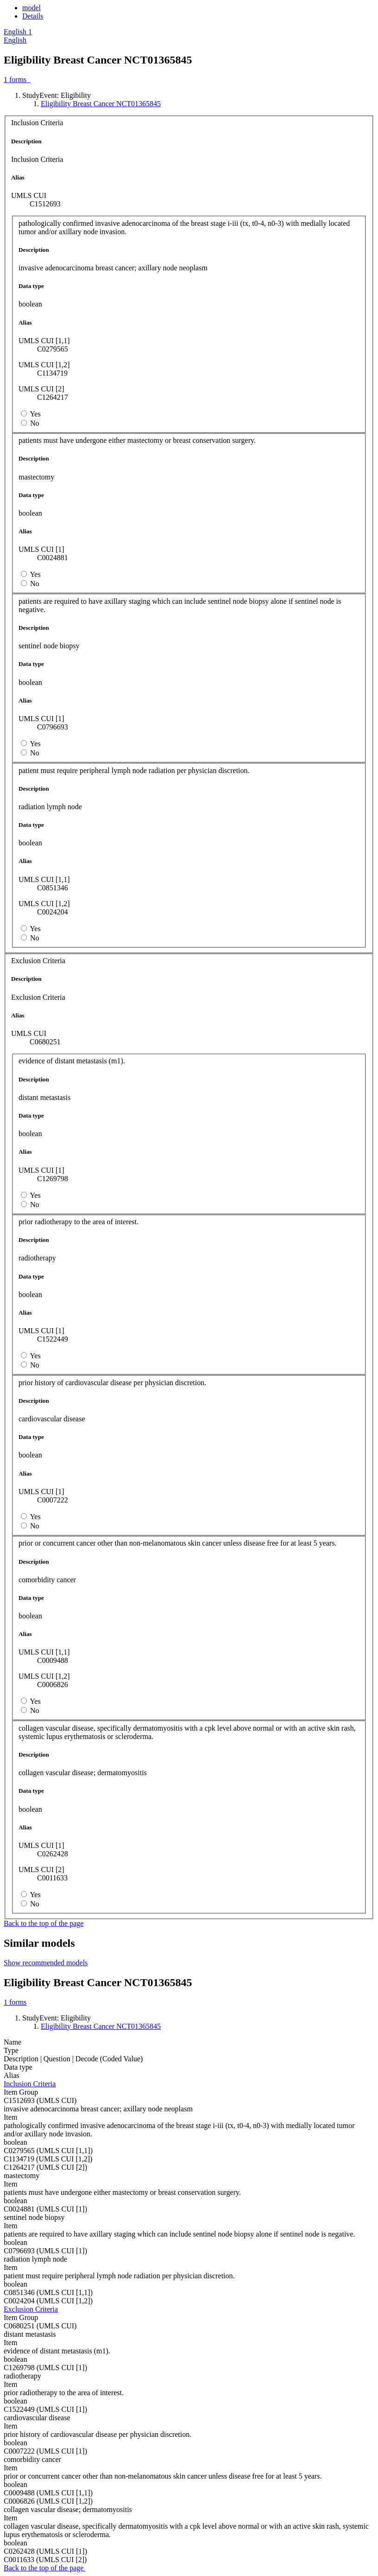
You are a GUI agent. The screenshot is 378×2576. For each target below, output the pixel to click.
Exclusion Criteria (31, 2309)
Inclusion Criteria (30, 2084)
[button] (18, 32)
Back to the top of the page (43, 1923)
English (15, 40)
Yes (35, 414)
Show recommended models (46, 1963)
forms (17, 79)
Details (32, 16)
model (31, 8)
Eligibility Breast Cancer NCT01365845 (101, 104)
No (34, 423)
